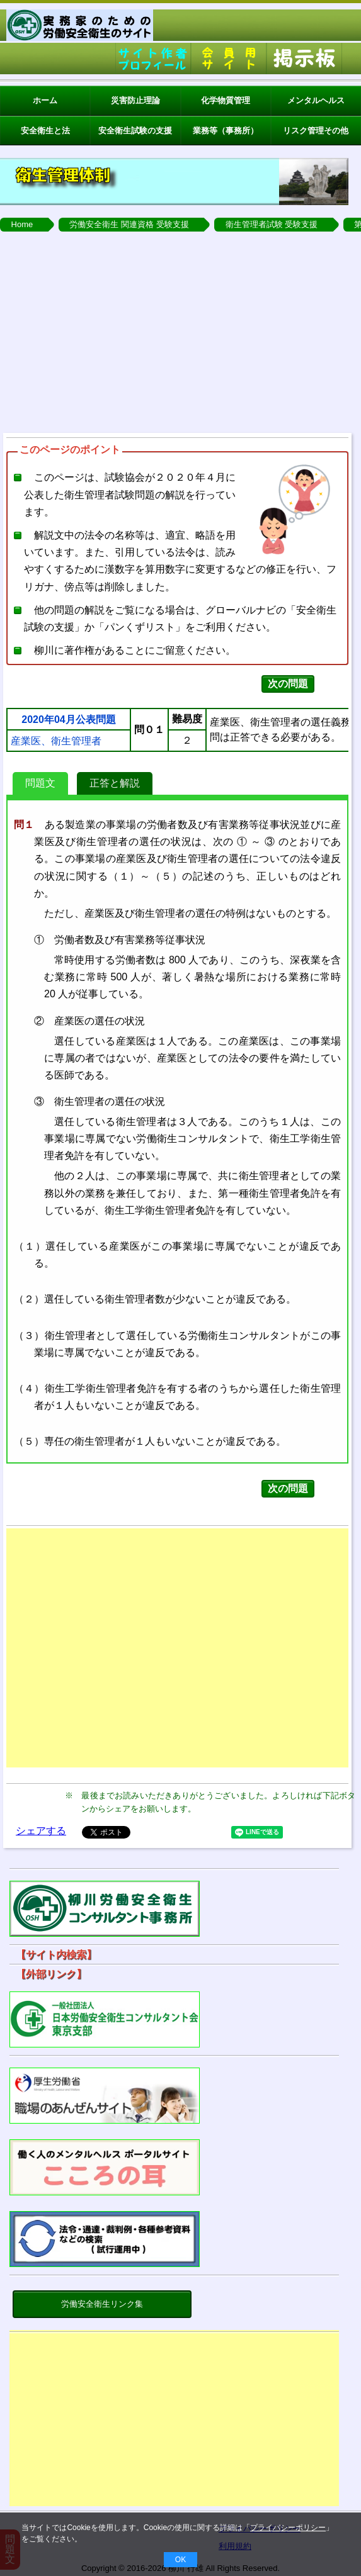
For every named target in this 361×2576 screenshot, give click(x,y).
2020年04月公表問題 (68, 720)
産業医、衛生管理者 (56, 741)
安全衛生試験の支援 (135, 130)
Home (22, 224)
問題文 (40, 783)
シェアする (41, 1830)
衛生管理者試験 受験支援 (272, 224)
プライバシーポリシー (288, 2527)
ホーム (45, 100)
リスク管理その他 (315, 130)
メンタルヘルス (316, 100)
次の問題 (288, 683)
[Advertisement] (174, 2422)
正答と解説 (114, 783)
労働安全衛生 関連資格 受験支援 (128, 224)
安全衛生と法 (45, 130)
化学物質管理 (225, 100)
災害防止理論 (135, 100)
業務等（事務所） (225, 130)
